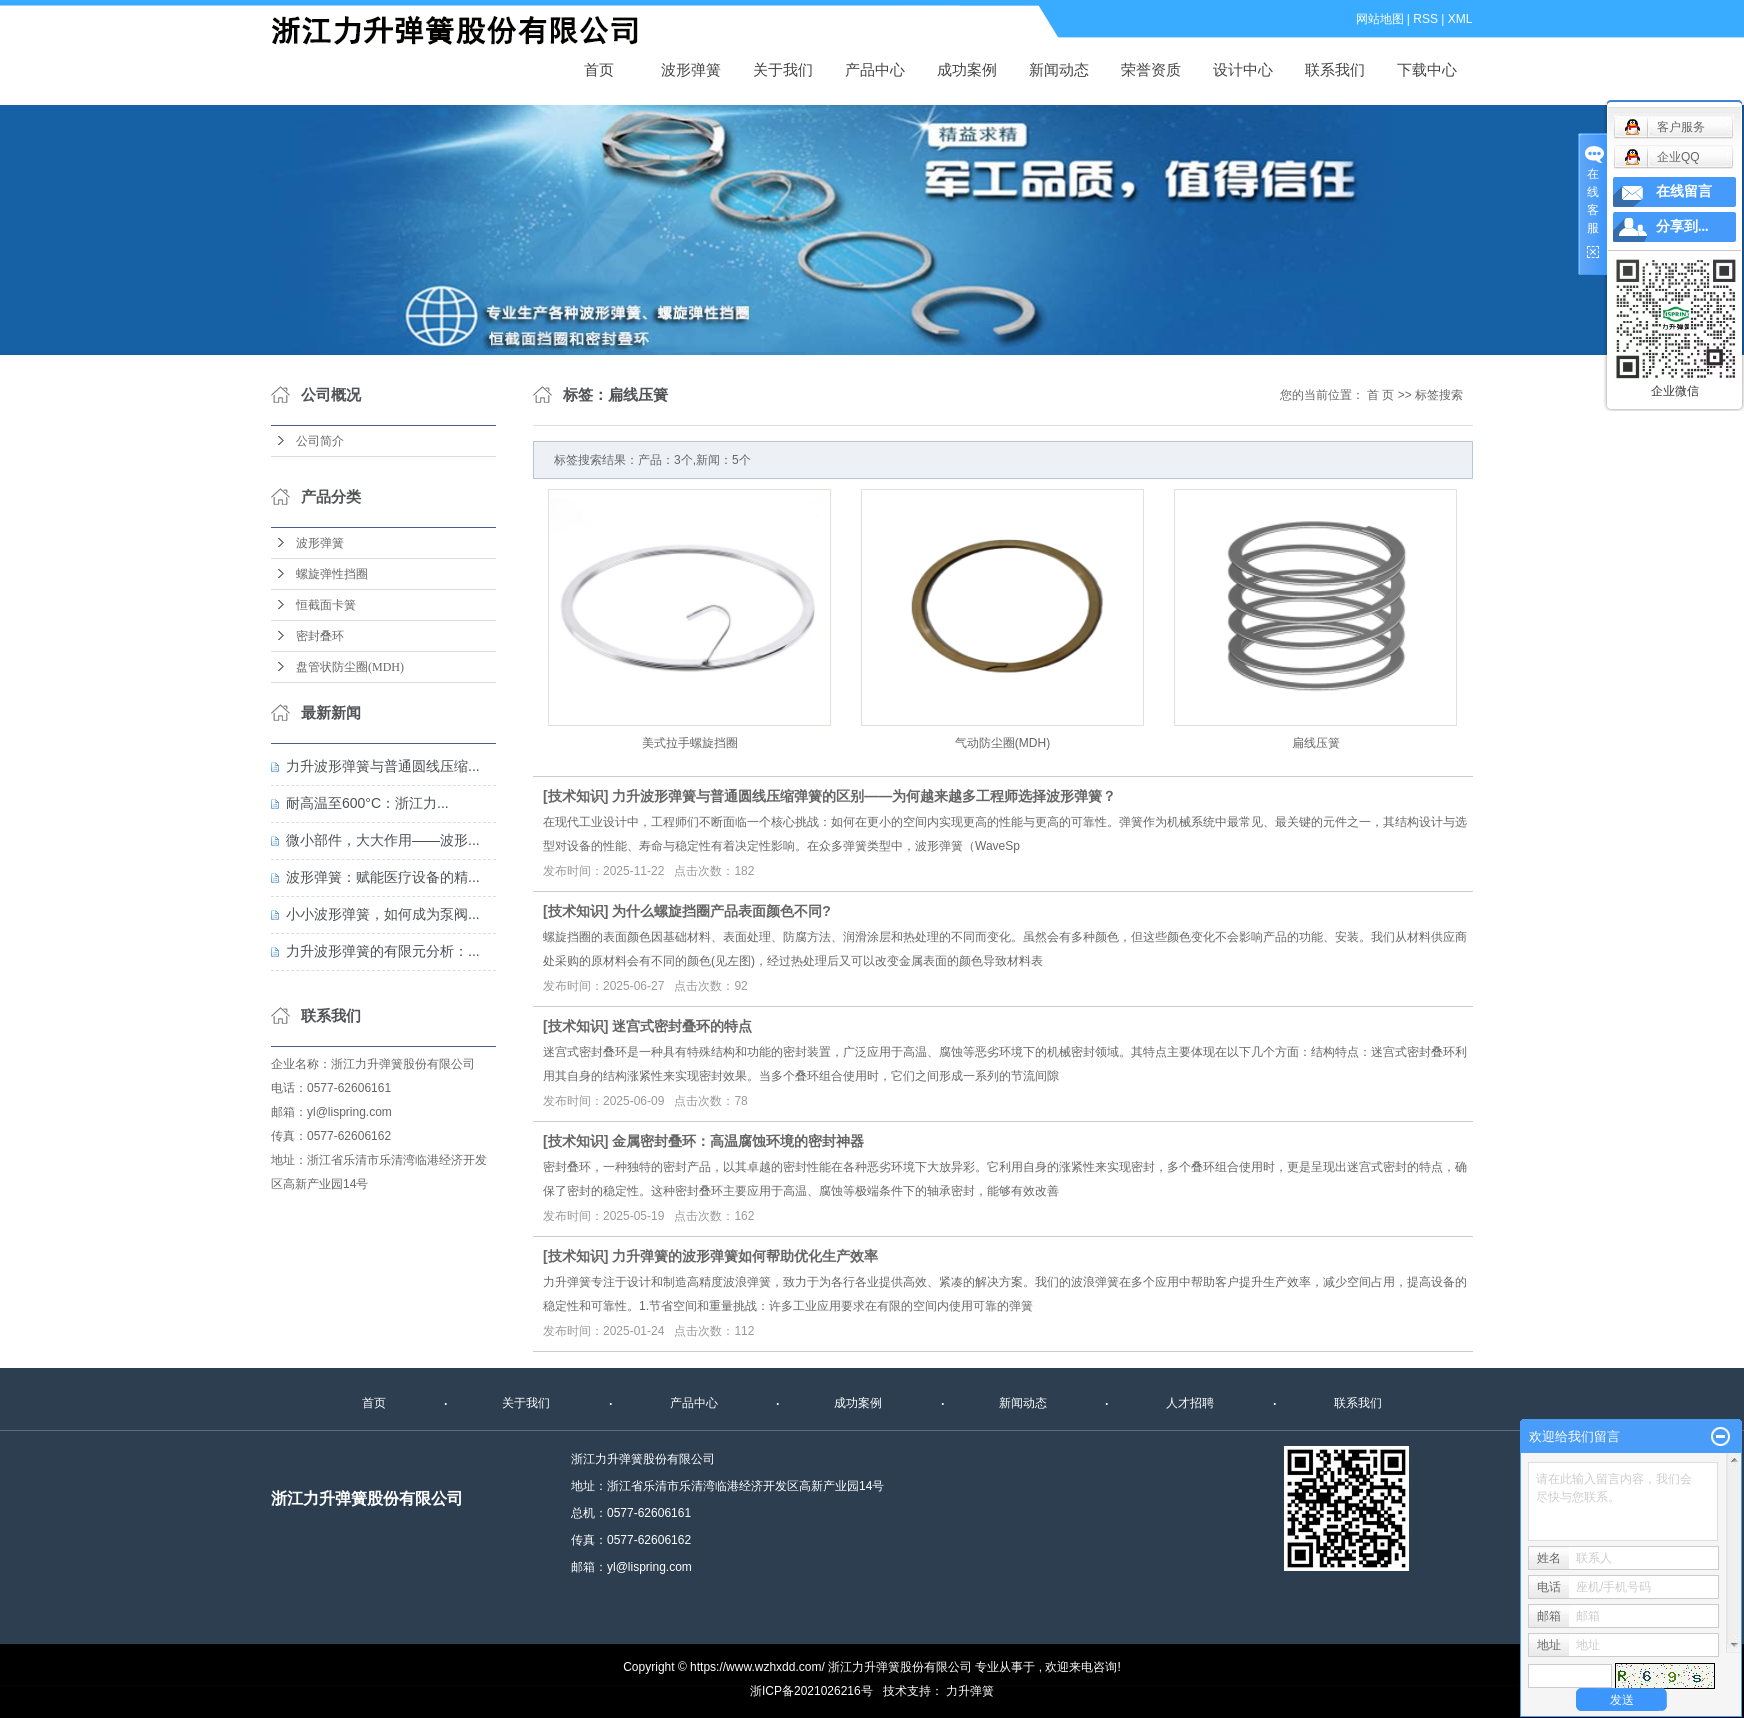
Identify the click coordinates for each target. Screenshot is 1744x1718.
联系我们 (1335, 69)
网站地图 (1380, 19)
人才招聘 (1190, 1403)
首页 (599, 69)
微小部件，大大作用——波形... (383, 840)
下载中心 (1427, 69)
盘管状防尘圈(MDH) (350, 667)
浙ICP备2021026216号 (811, 1691)
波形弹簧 (466, 31)
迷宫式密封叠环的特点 (682, 1026)
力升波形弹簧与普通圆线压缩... (383, 766)
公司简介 (320, 441)
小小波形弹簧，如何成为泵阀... (383, 914)
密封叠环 (320, 636)
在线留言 (1684, 191)
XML (1460, 19)
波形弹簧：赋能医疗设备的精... (383, 877)
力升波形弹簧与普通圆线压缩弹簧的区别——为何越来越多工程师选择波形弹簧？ (864, 796)
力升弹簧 (970, 1691)
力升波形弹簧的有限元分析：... (383, 951)
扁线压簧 (1316, 743)
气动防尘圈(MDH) (1002, 743)
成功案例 (967, 69)
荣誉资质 (1151, 69)
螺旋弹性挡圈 (332, 574)
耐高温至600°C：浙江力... (367, 803)
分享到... (1682, 226)
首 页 (1380, 395)
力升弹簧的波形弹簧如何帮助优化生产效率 (745, 1256)
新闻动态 (1059, 69)
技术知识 (576, 796)
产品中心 (875, 69)
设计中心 (1243, 69)
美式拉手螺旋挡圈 (690, 743)
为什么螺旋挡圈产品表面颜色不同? (721, 911)
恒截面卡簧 (326, 605)
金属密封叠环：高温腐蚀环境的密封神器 (738, 1141)
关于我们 (783, 69)
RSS (1426, 19)
